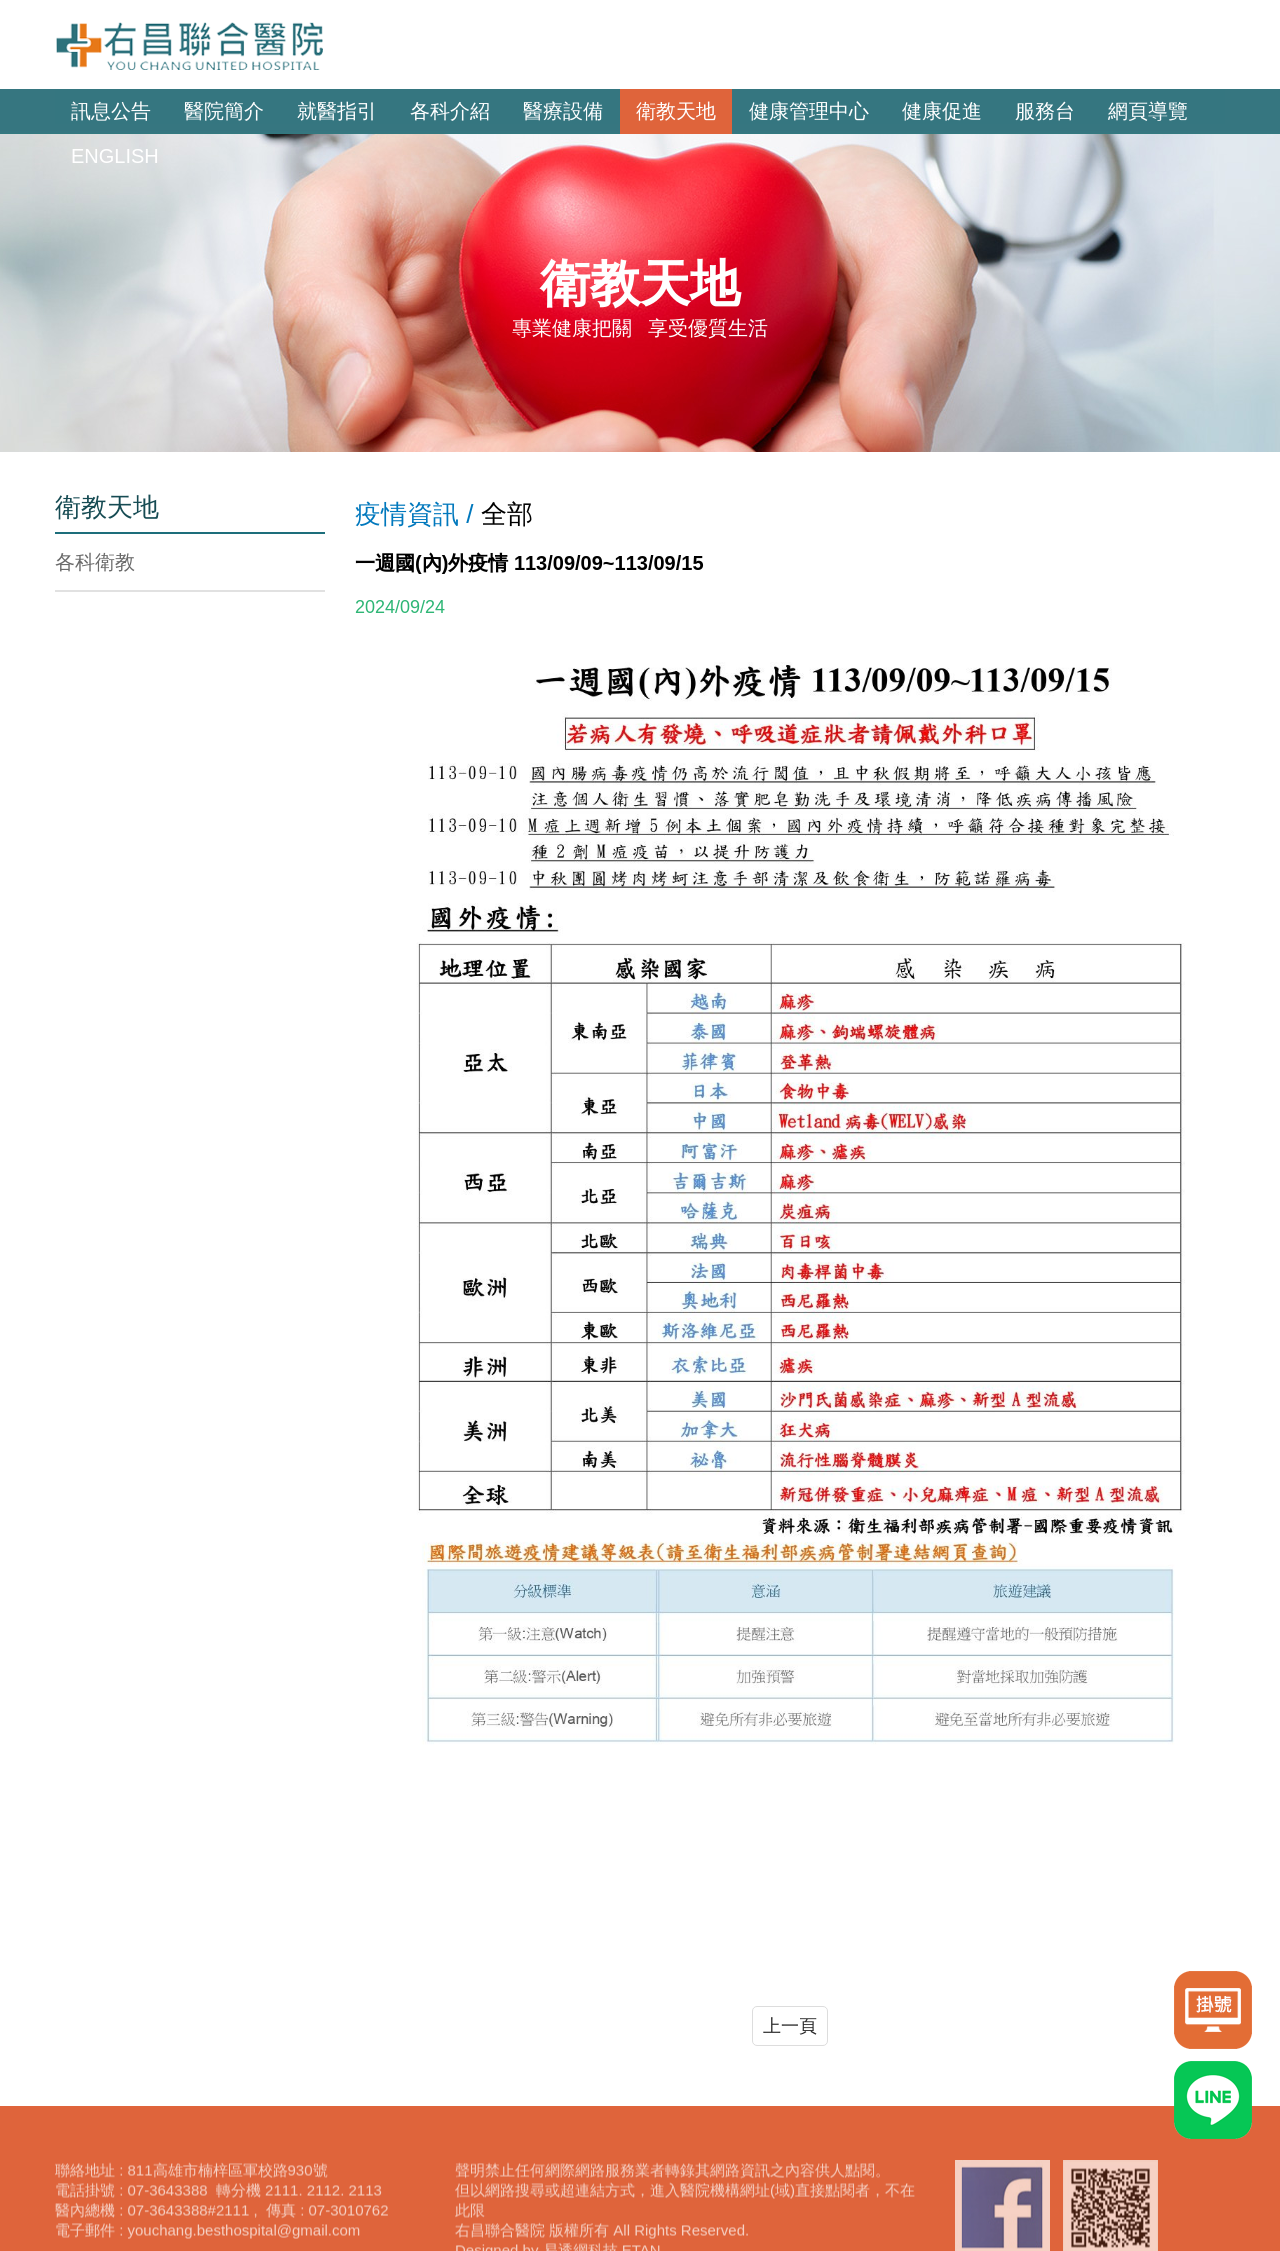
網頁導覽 (1148, 111)
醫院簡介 (224, 111)
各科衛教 (95, 562)
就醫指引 (337, 111)
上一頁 (790, 2026)
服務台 (1045, 111)
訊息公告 (111, 111)
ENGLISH (115, 156)
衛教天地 (676, 111)
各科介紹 (450, 111)
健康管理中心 (809, 111)
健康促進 (942, 111)
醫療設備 (563, 111)
